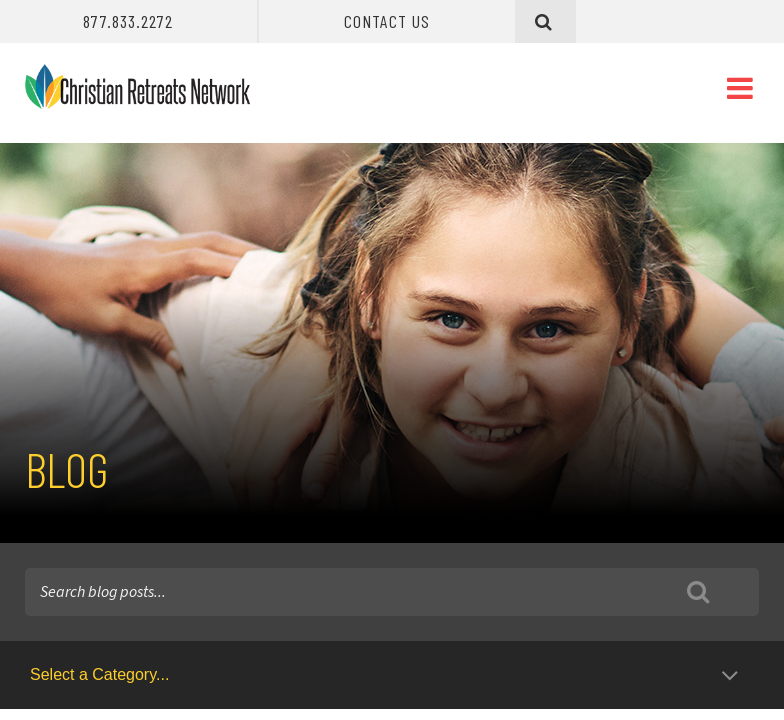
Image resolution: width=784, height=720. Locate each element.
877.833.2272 (128, 21)
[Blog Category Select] (387, 675)
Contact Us (387, 21)
